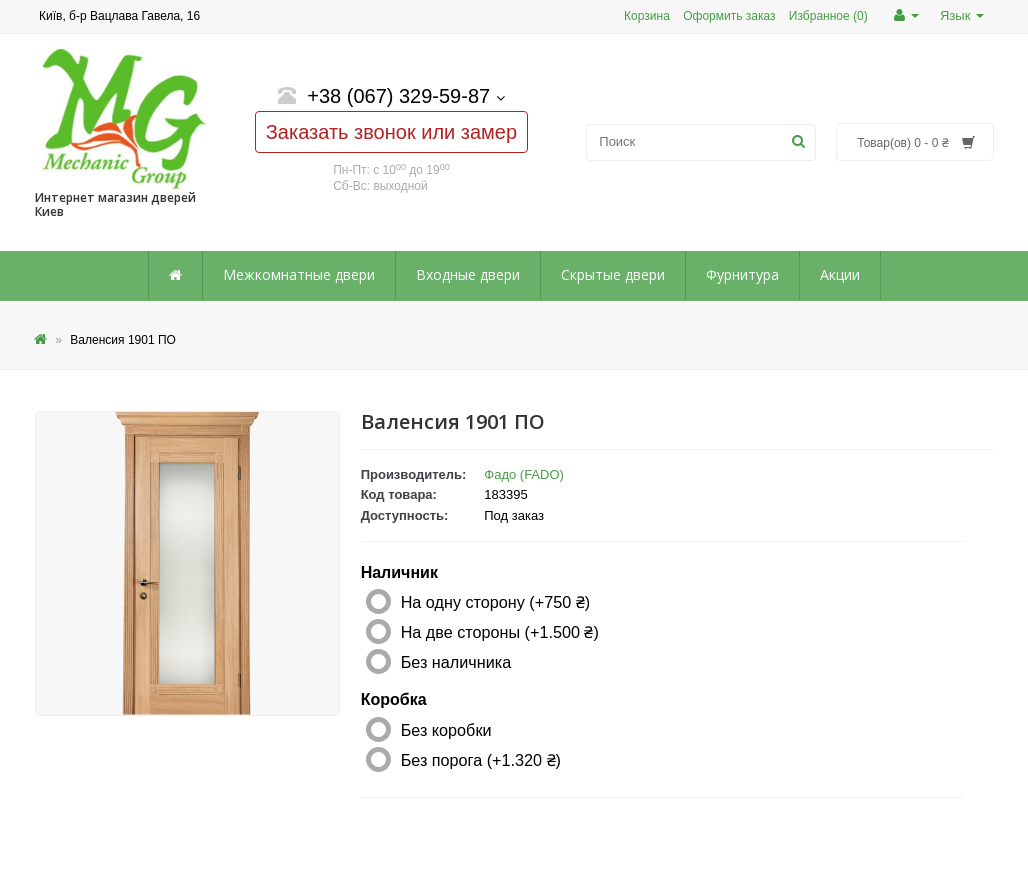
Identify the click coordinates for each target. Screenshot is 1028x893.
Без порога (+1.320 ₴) (481, 760)
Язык (962, 15)
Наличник (399, 572)
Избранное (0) (828, 16)
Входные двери (468, 274)
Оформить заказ (729, 16)
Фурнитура (742, 274)
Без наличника (456, 662)
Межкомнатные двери (299, 274)
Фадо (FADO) (524, 474)
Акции (840, 274)
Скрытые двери (613, 274)
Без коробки (446, 730)
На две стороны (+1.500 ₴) (500, 632)
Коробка (394, 699)
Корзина (647, 16)
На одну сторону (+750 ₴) (495, 602)
